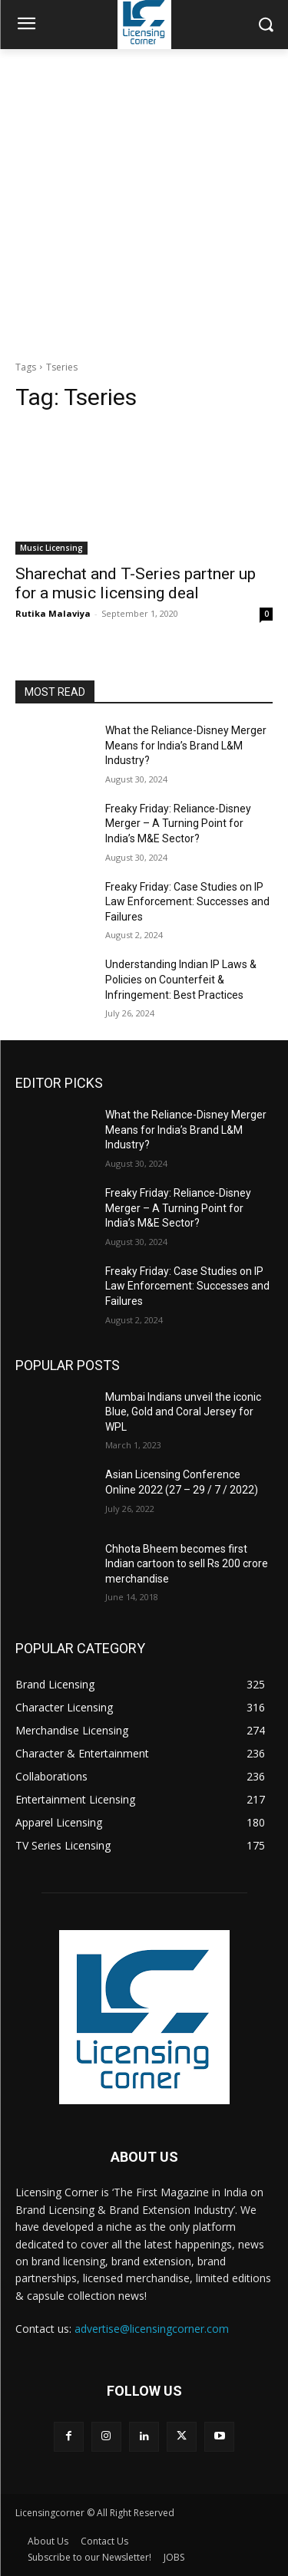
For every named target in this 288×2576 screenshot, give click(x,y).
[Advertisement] (144, 200)
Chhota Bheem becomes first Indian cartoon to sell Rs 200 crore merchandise (186, 1564)
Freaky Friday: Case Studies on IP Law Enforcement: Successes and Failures (187, 902)
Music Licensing (51, 547)
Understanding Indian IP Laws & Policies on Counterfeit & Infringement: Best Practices (181, 979)
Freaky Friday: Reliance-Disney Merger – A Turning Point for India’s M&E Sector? (178, 823)
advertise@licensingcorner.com (151, 2328)
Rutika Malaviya (53, 613)
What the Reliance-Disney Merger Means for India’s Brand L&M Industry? (185, 745)
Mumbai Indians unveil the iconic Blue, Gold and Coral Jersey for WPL (183, 1412)
